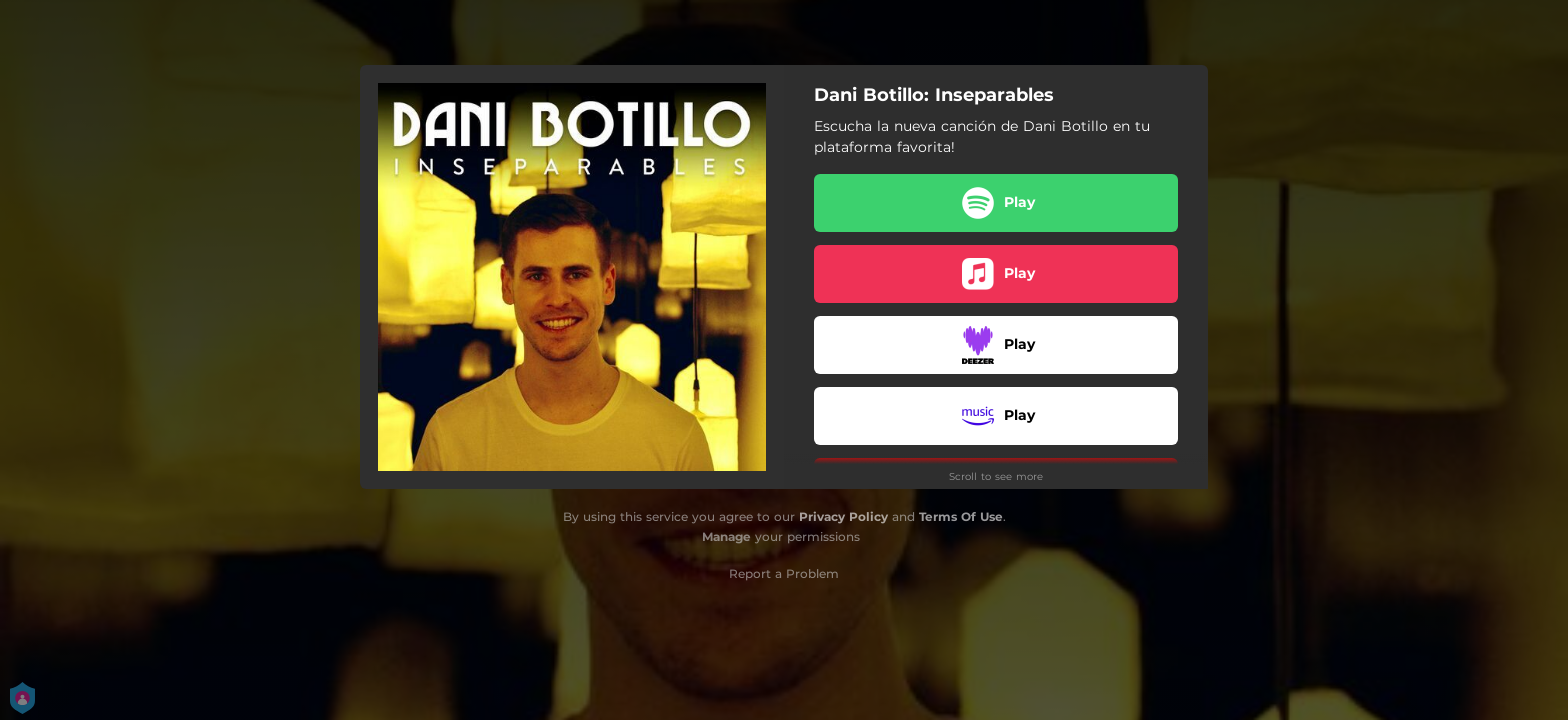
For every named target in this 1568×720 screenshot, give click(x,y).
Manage (726, 536)
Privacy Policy (843, 516)
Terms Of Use (961, 516)
